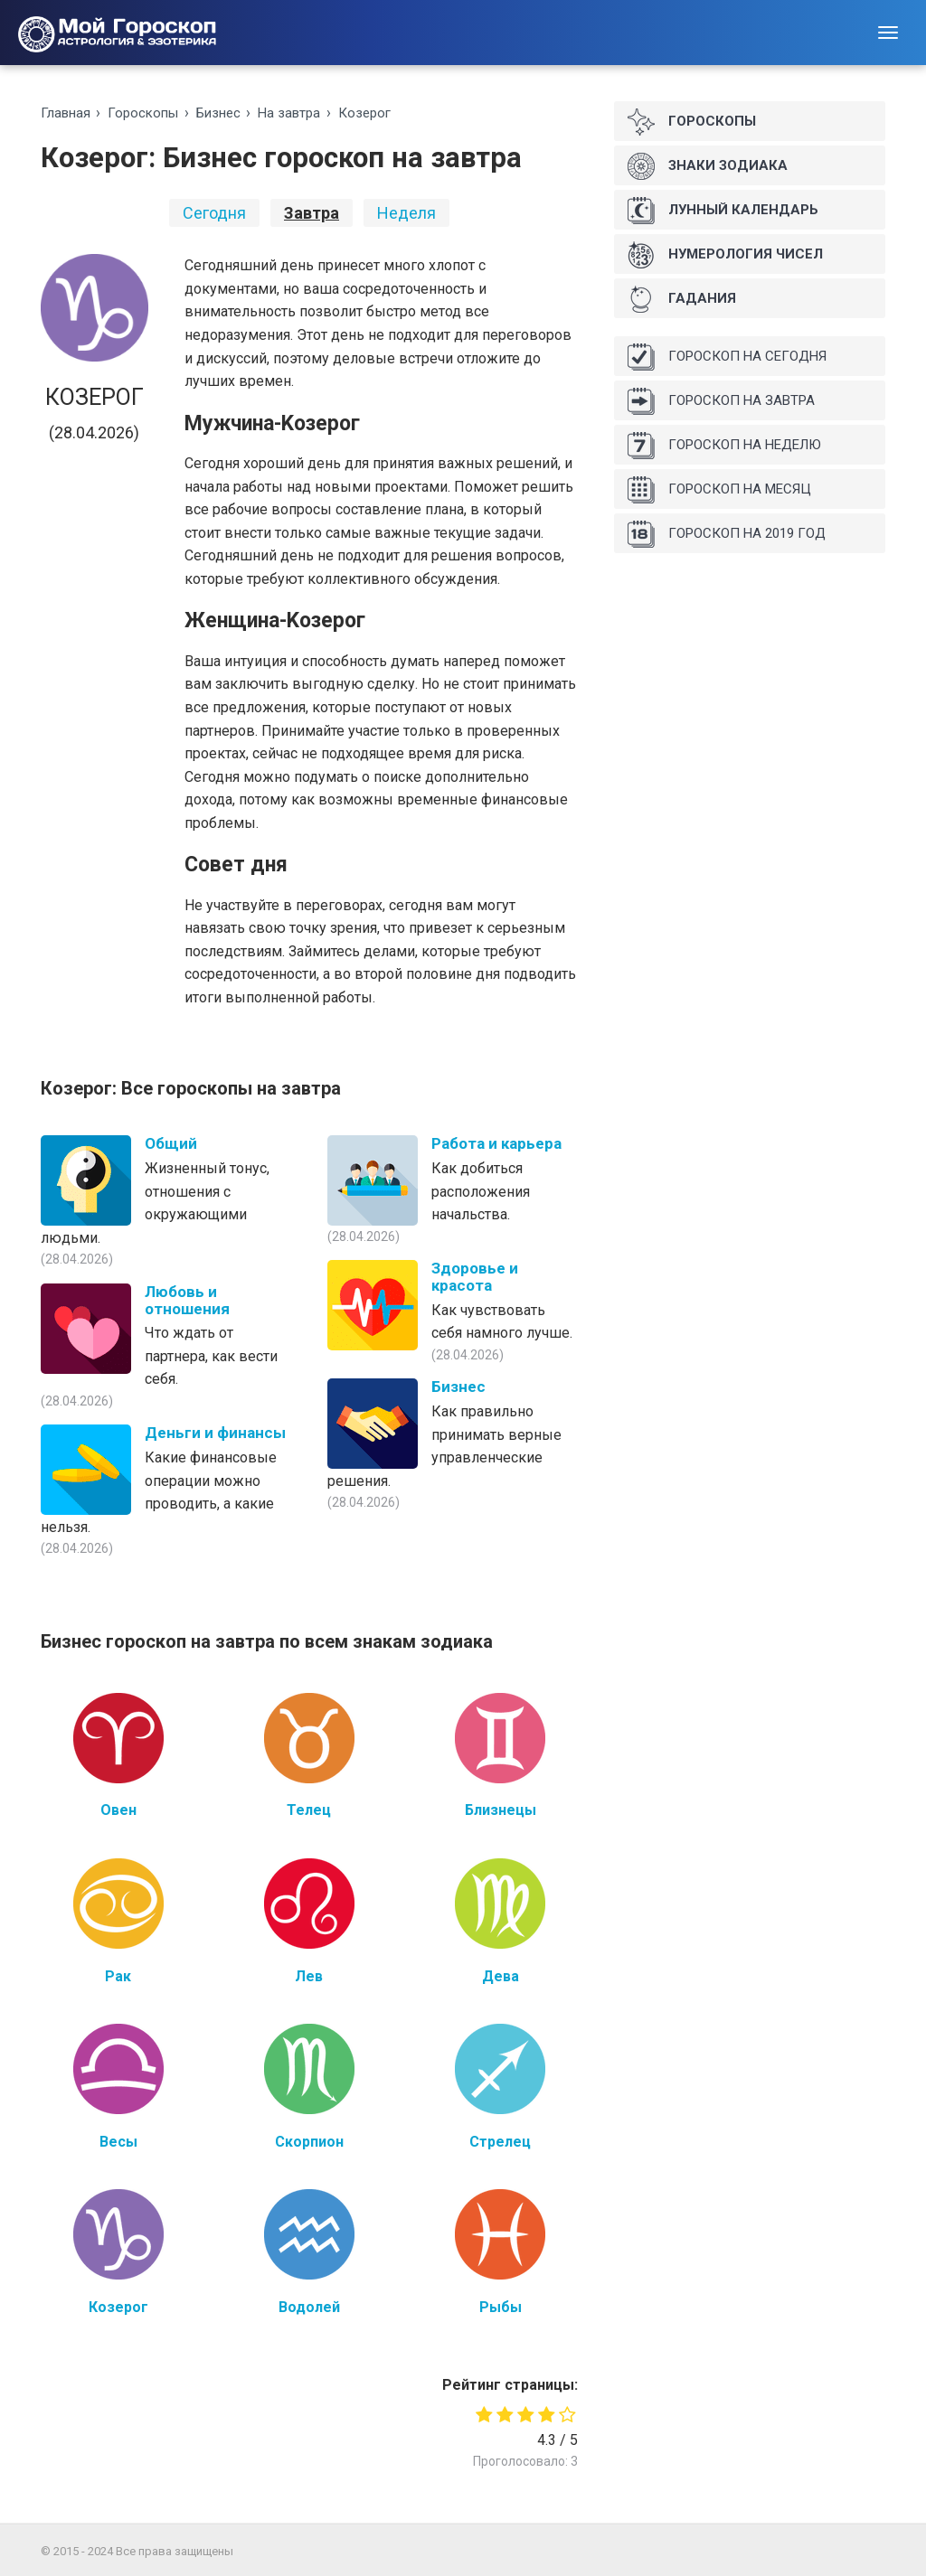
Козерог (364, 113)
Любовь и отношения (187, 1300)
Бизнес (218, 113)
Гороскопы (143, 113)
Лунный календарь (723, 210)
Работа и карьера (496, 1143)
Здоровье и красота (474, 1276)
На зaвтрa (289, 113)
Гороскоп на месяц (719, 489)
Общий (171, 1143)
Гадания (682, 299)
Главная (65, 113)
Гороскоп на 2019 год (727, 534)
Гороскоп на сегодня (727, 357)
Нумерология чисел (725, 254)
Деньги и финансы (215, 1433)
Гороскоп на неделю (724, 445)
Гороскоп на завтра (721, 401)
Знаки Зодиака (708, 166)
